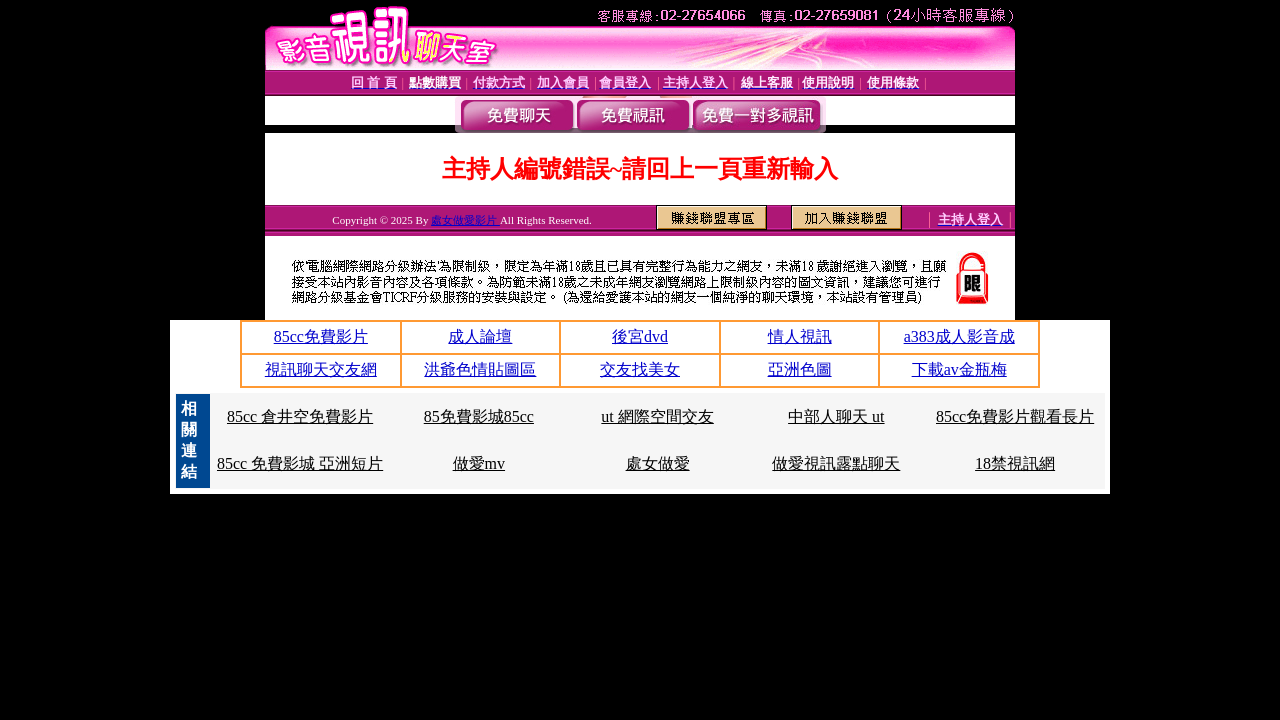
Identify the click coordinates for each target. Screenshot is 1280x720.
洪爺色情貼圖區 (480, 369)
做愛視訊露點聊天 (836, 463)
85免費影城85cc (479, 416)
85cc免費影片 (321, 336)
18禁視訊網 (1015, 463)
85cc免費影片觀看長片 (1015, 416)
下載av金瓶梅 (959, 369)
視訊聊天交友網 (321, 369)
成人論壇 (480, 336)
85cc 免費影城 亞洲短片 (300, 463)
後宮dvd (640, 336)
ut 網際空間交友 (657, 416)
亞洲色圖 (800, 369)
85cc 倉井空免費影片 (300, 416)
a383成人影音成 (959, 336)
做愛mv (479, 463)
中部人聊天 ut (836, 416)
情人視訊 (800, 336)
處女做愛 (658, 463)
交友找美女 (640, 369)
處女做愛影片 (465, 220)
